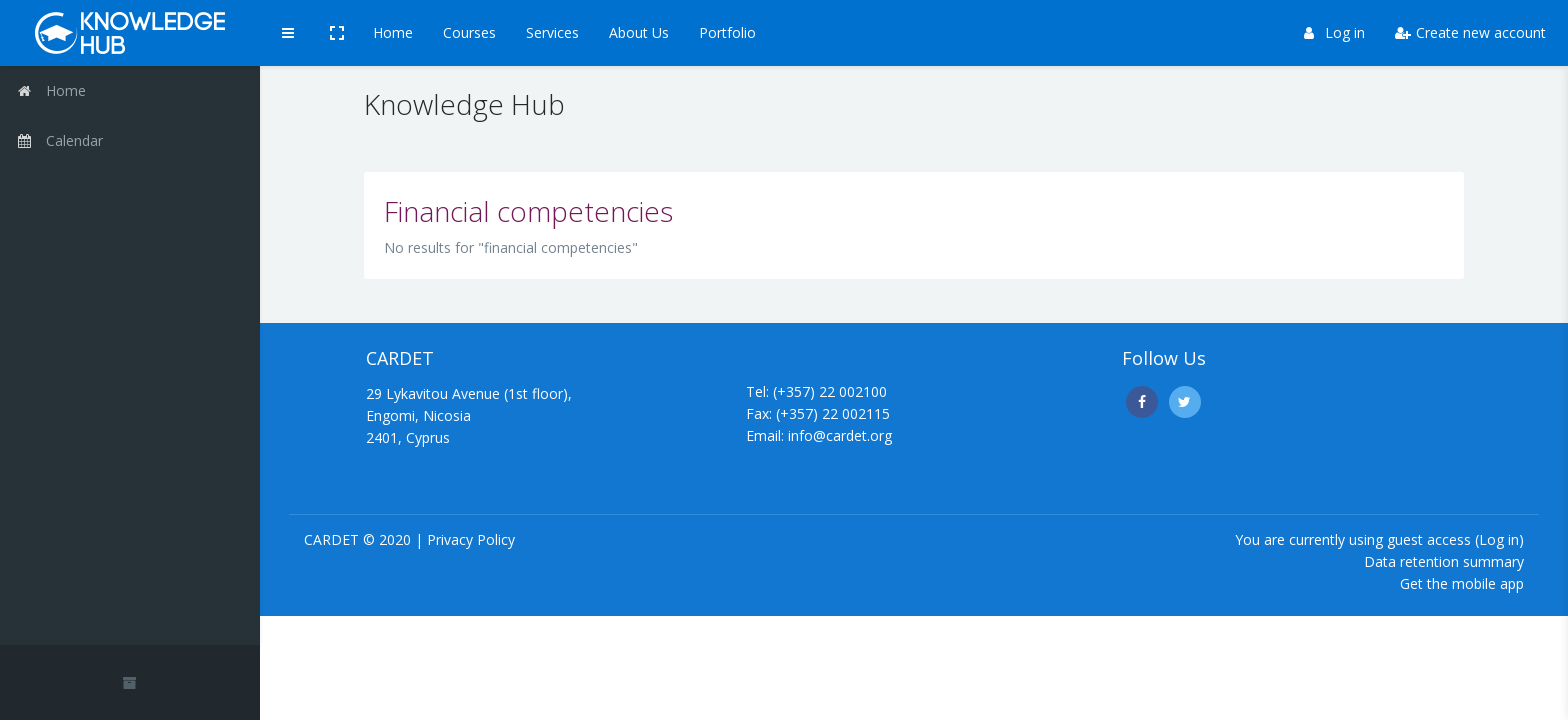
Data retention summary (1444, 561)
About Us (639, 32)
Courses (469, 32)
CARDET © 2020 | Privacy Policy (409, 539)
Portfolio (727, 32)
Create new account (1470, 32)
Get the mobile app (1462, 583)
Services (552, 32)
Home (393, 32)
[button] (337, 33)
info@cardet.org (840, 435)
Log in (1334, 32)
